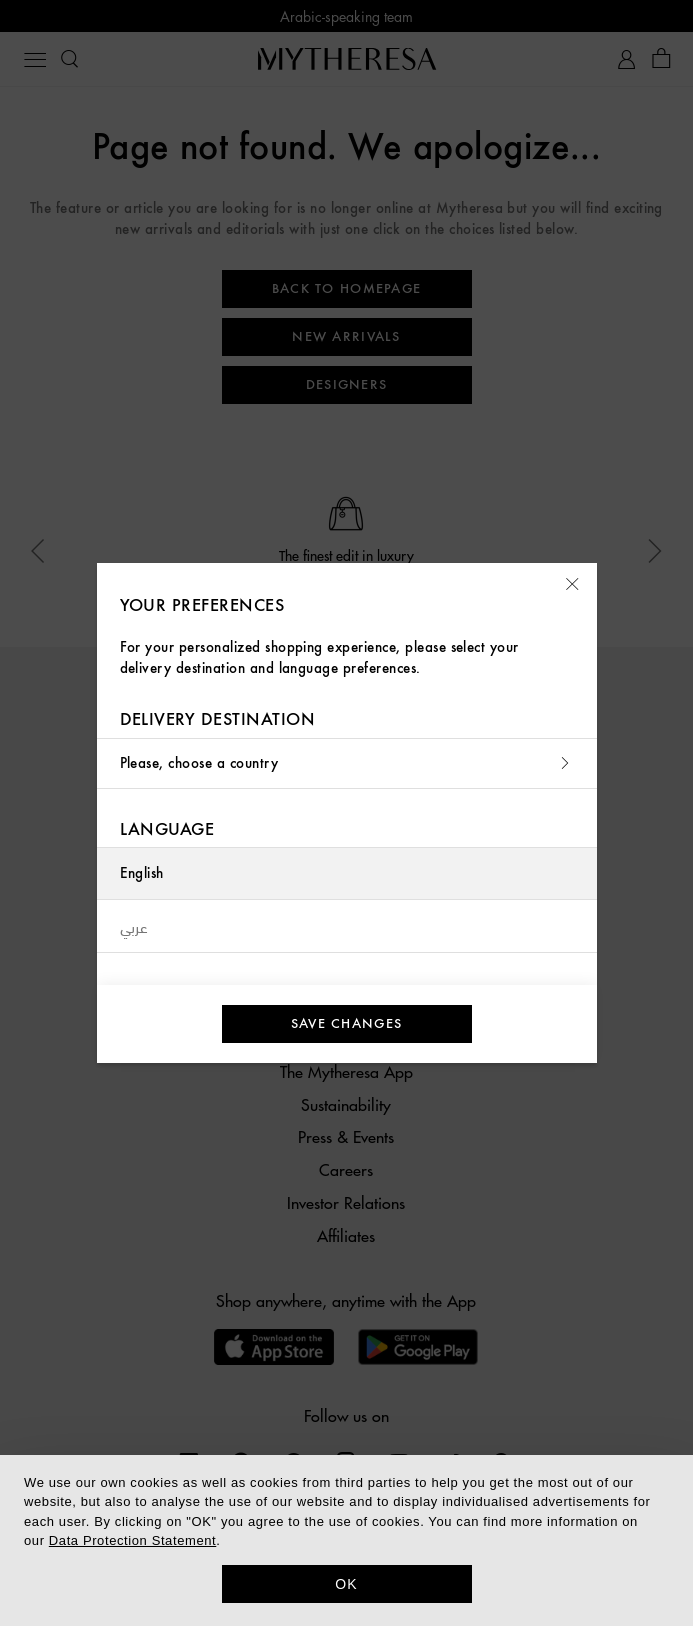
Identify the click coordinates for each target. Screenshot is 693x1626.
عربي (134, 926)
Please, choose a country (347, 763)
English (142, 873)
